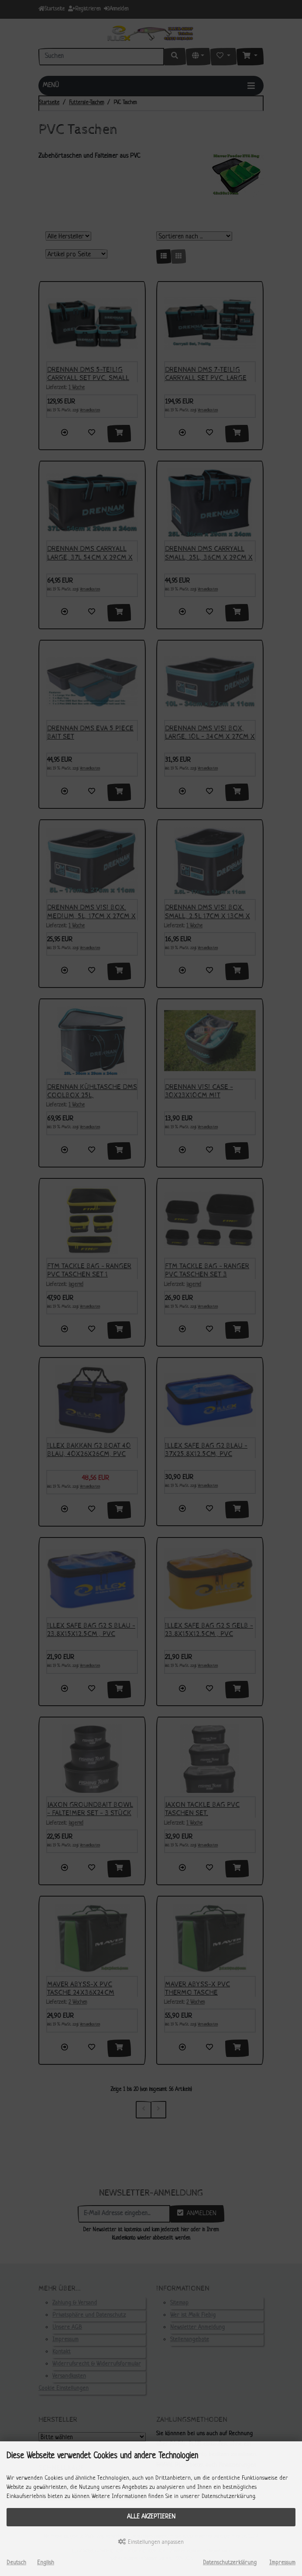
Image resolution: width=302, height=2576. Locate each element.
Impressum (282, 2562)
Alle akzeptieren (151, 2517)
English (45, 2562)
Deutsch (16, 2562)
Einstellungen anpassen (151, 2542)
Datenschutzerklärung (230, 2562)
